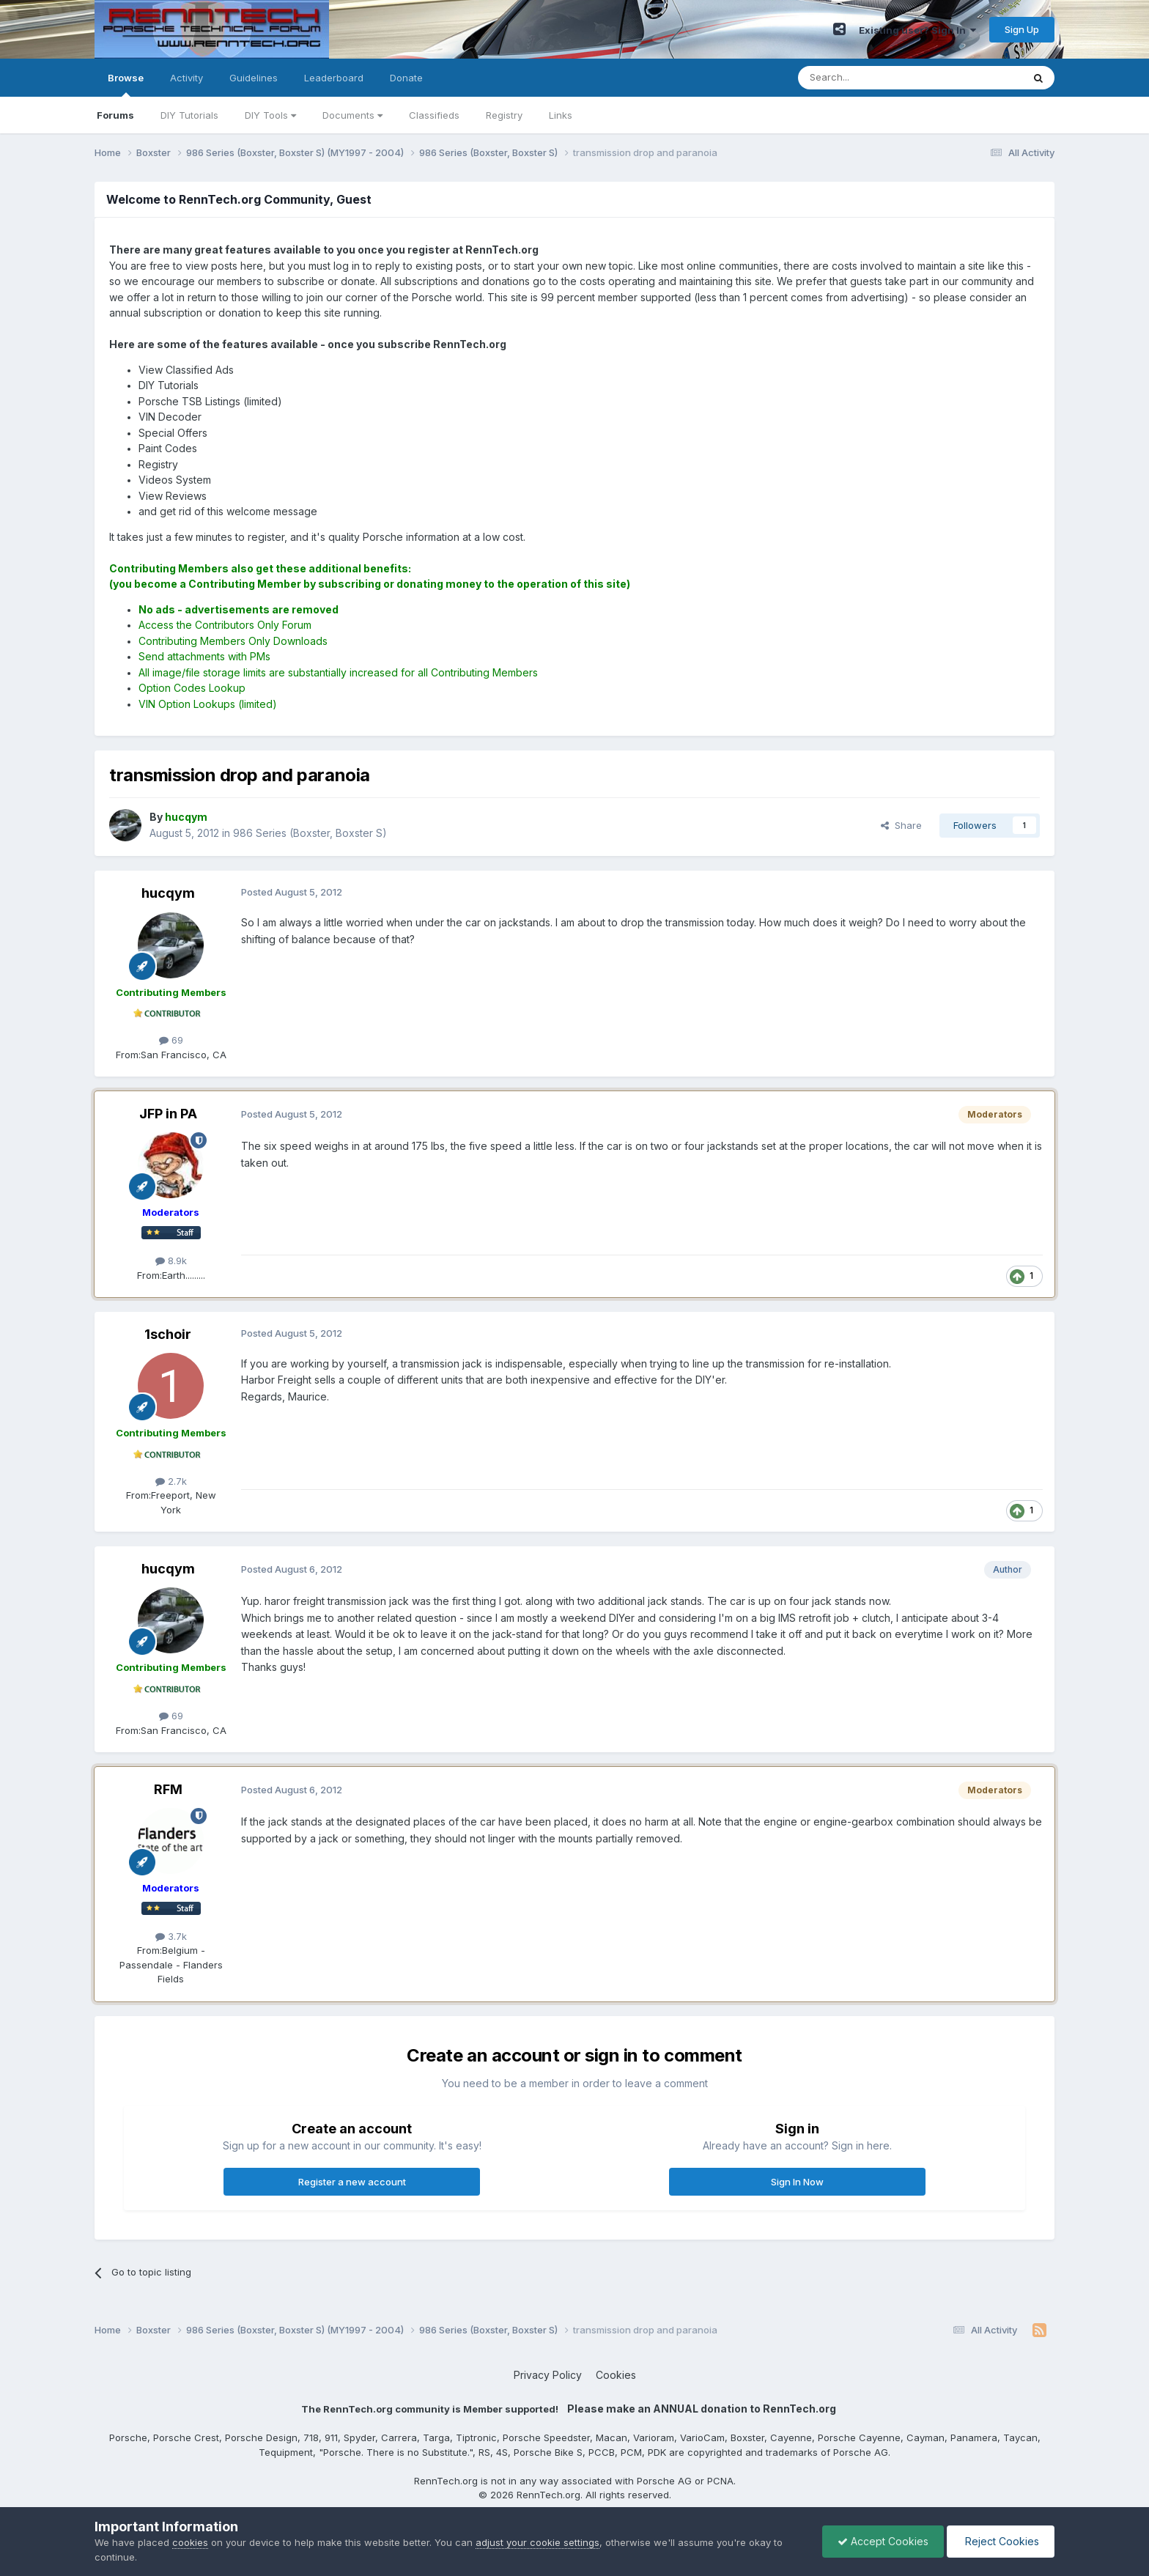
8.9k (171, 1260)
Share (901, 825)
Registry (504, 115)
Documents (352, 115)
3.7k (171, 1936)
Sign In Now (797, 2182)
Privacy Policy (548, 2375)
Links (560, 115)
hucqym (168, 893)
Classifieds (434, 115)
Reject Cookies (1000, 2541)
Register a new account (352, 2182)
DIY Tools (270, 115)
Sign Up (1022, 29)
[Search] (872, 77)
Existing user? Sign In (917, 30)
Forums (115, 115)
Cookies (616, 2375)
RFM (168, 1789)
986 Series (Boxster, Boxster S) (310, 833)
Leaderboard (333, 78)
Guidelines (253, 78)
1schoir (167, 1334)
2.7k (171, 1481)
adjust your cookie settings (537, 2542)
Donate (406, 78)
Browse (126, 84)
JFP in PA (168, 1113)
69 (171, 1040)
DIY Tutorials (189, 115)
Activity (186, 78)
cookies (190, 2542)
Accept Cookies (883, 2541)
